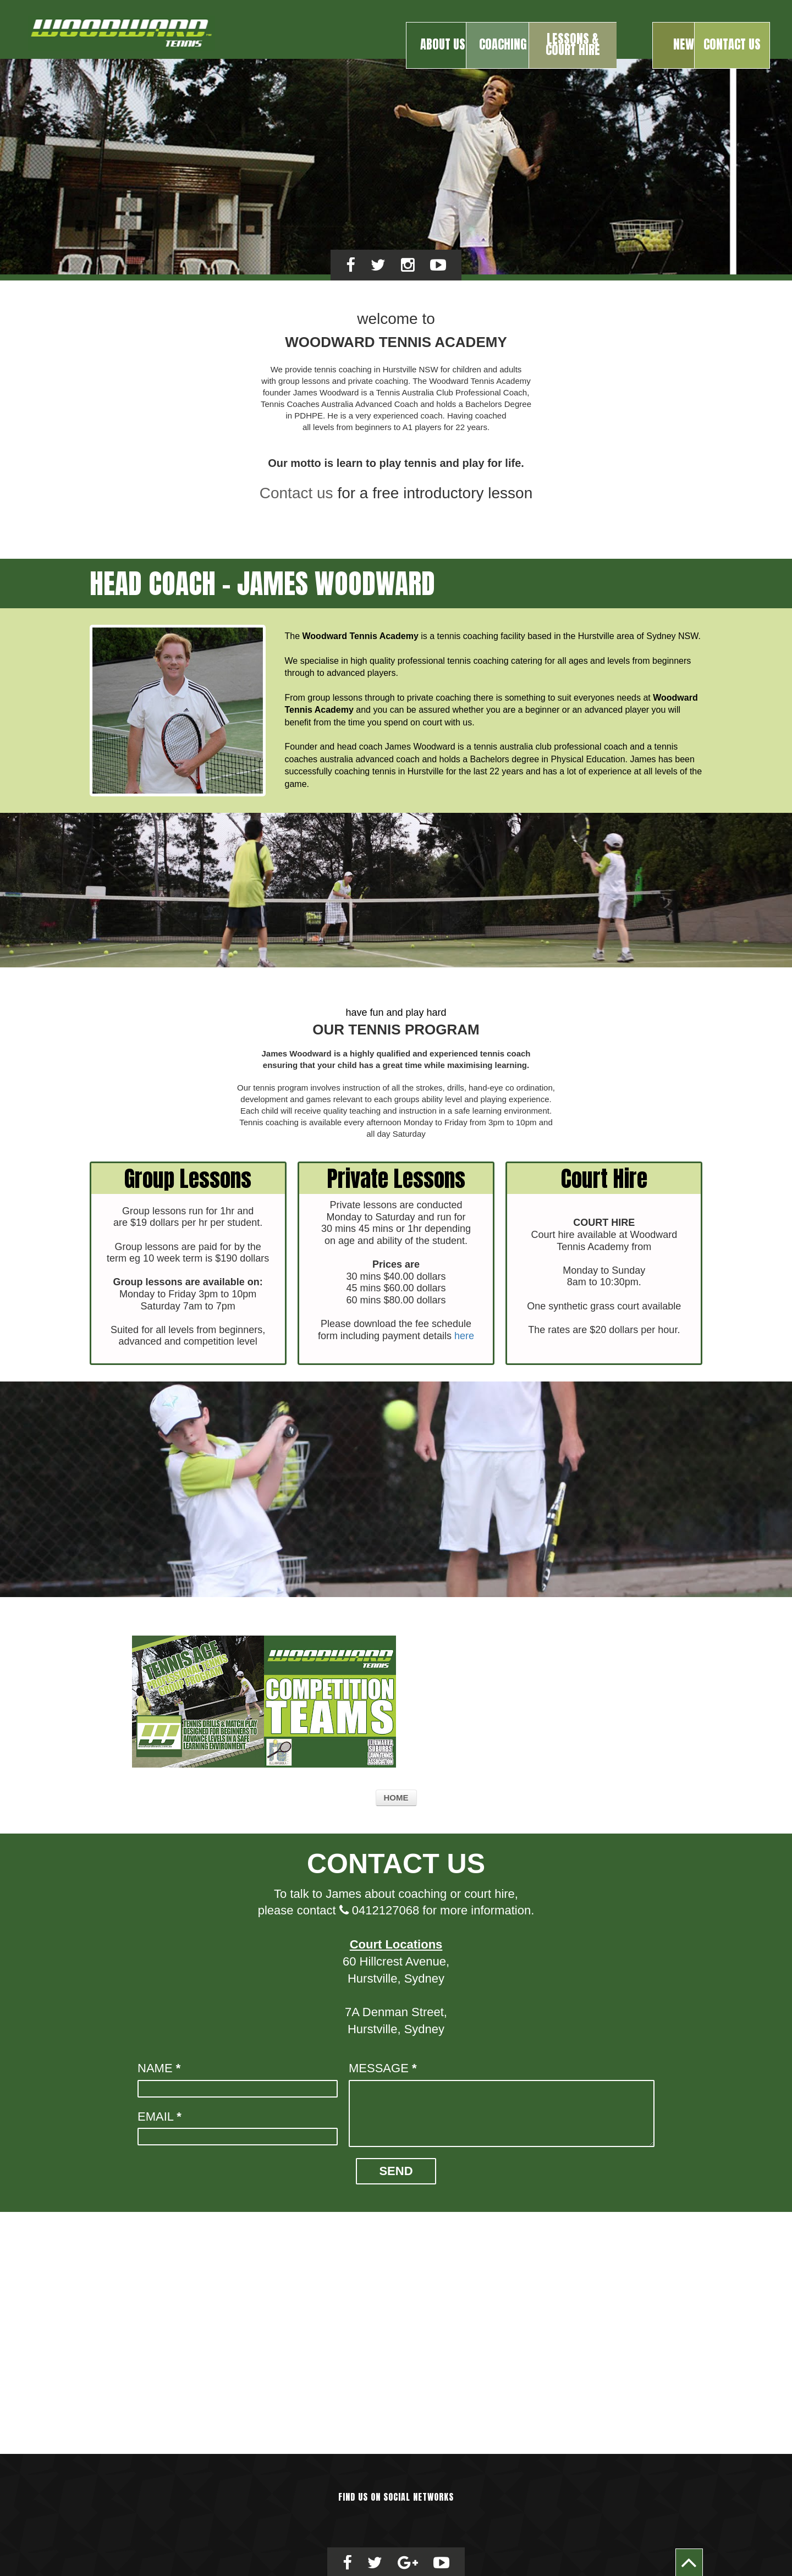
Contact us (296, 489)
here (464, 1332)
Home (396, 1794)
